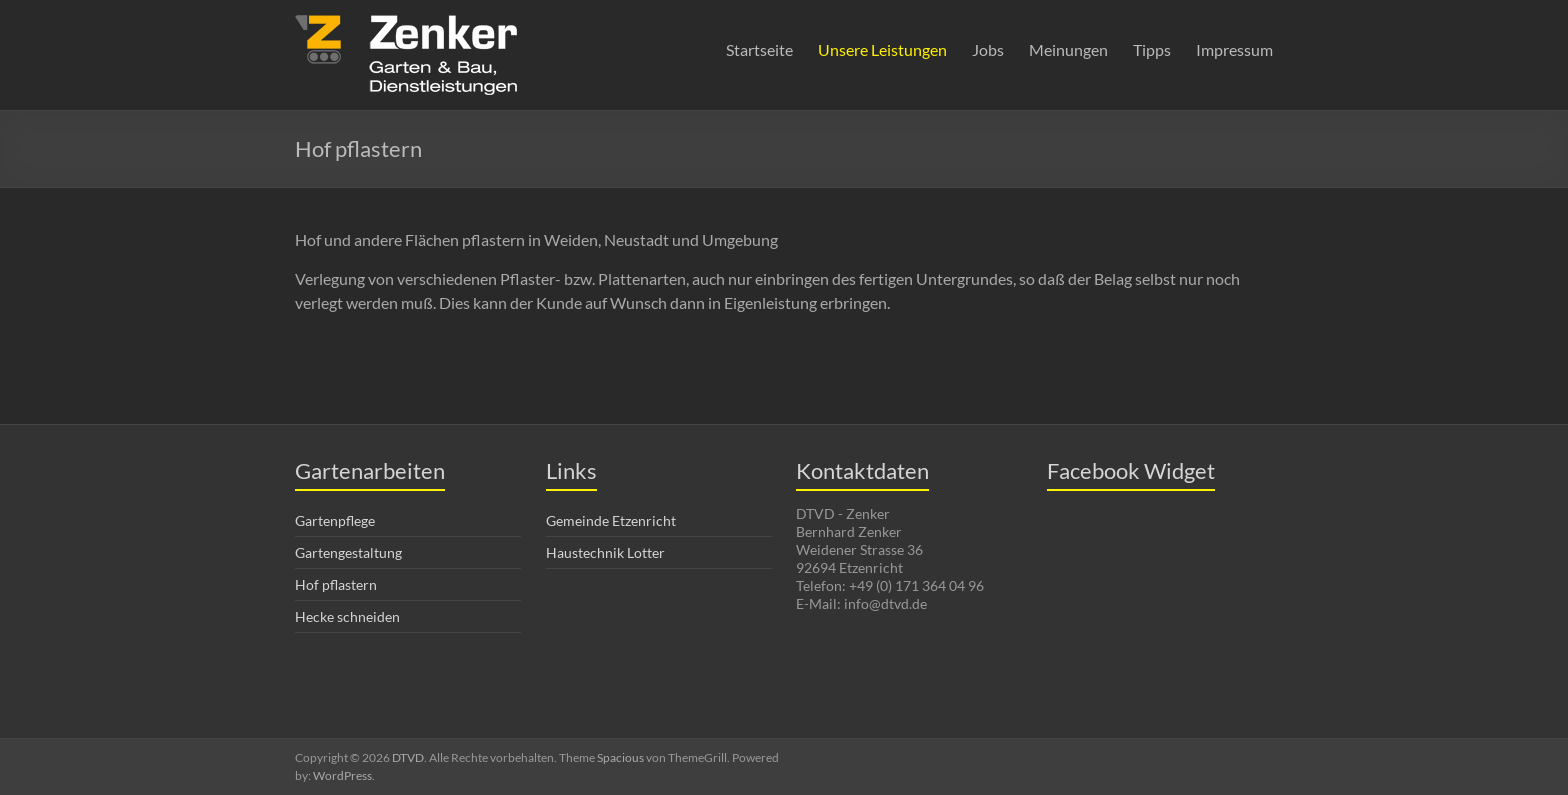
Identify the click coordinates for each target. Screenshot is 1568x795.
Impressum (1234, 49)
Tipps (1152, 49)
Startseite (759, 49)
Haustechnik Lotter (605, 552)
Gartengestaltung (348, 552)
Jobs (988, 49)
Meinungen (1068, 49)
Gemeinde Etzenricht (611, 520)
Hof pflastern (336, 584)
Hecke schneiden (347, 616)
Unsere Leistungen (882, 49)
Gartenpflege (335, 520)
